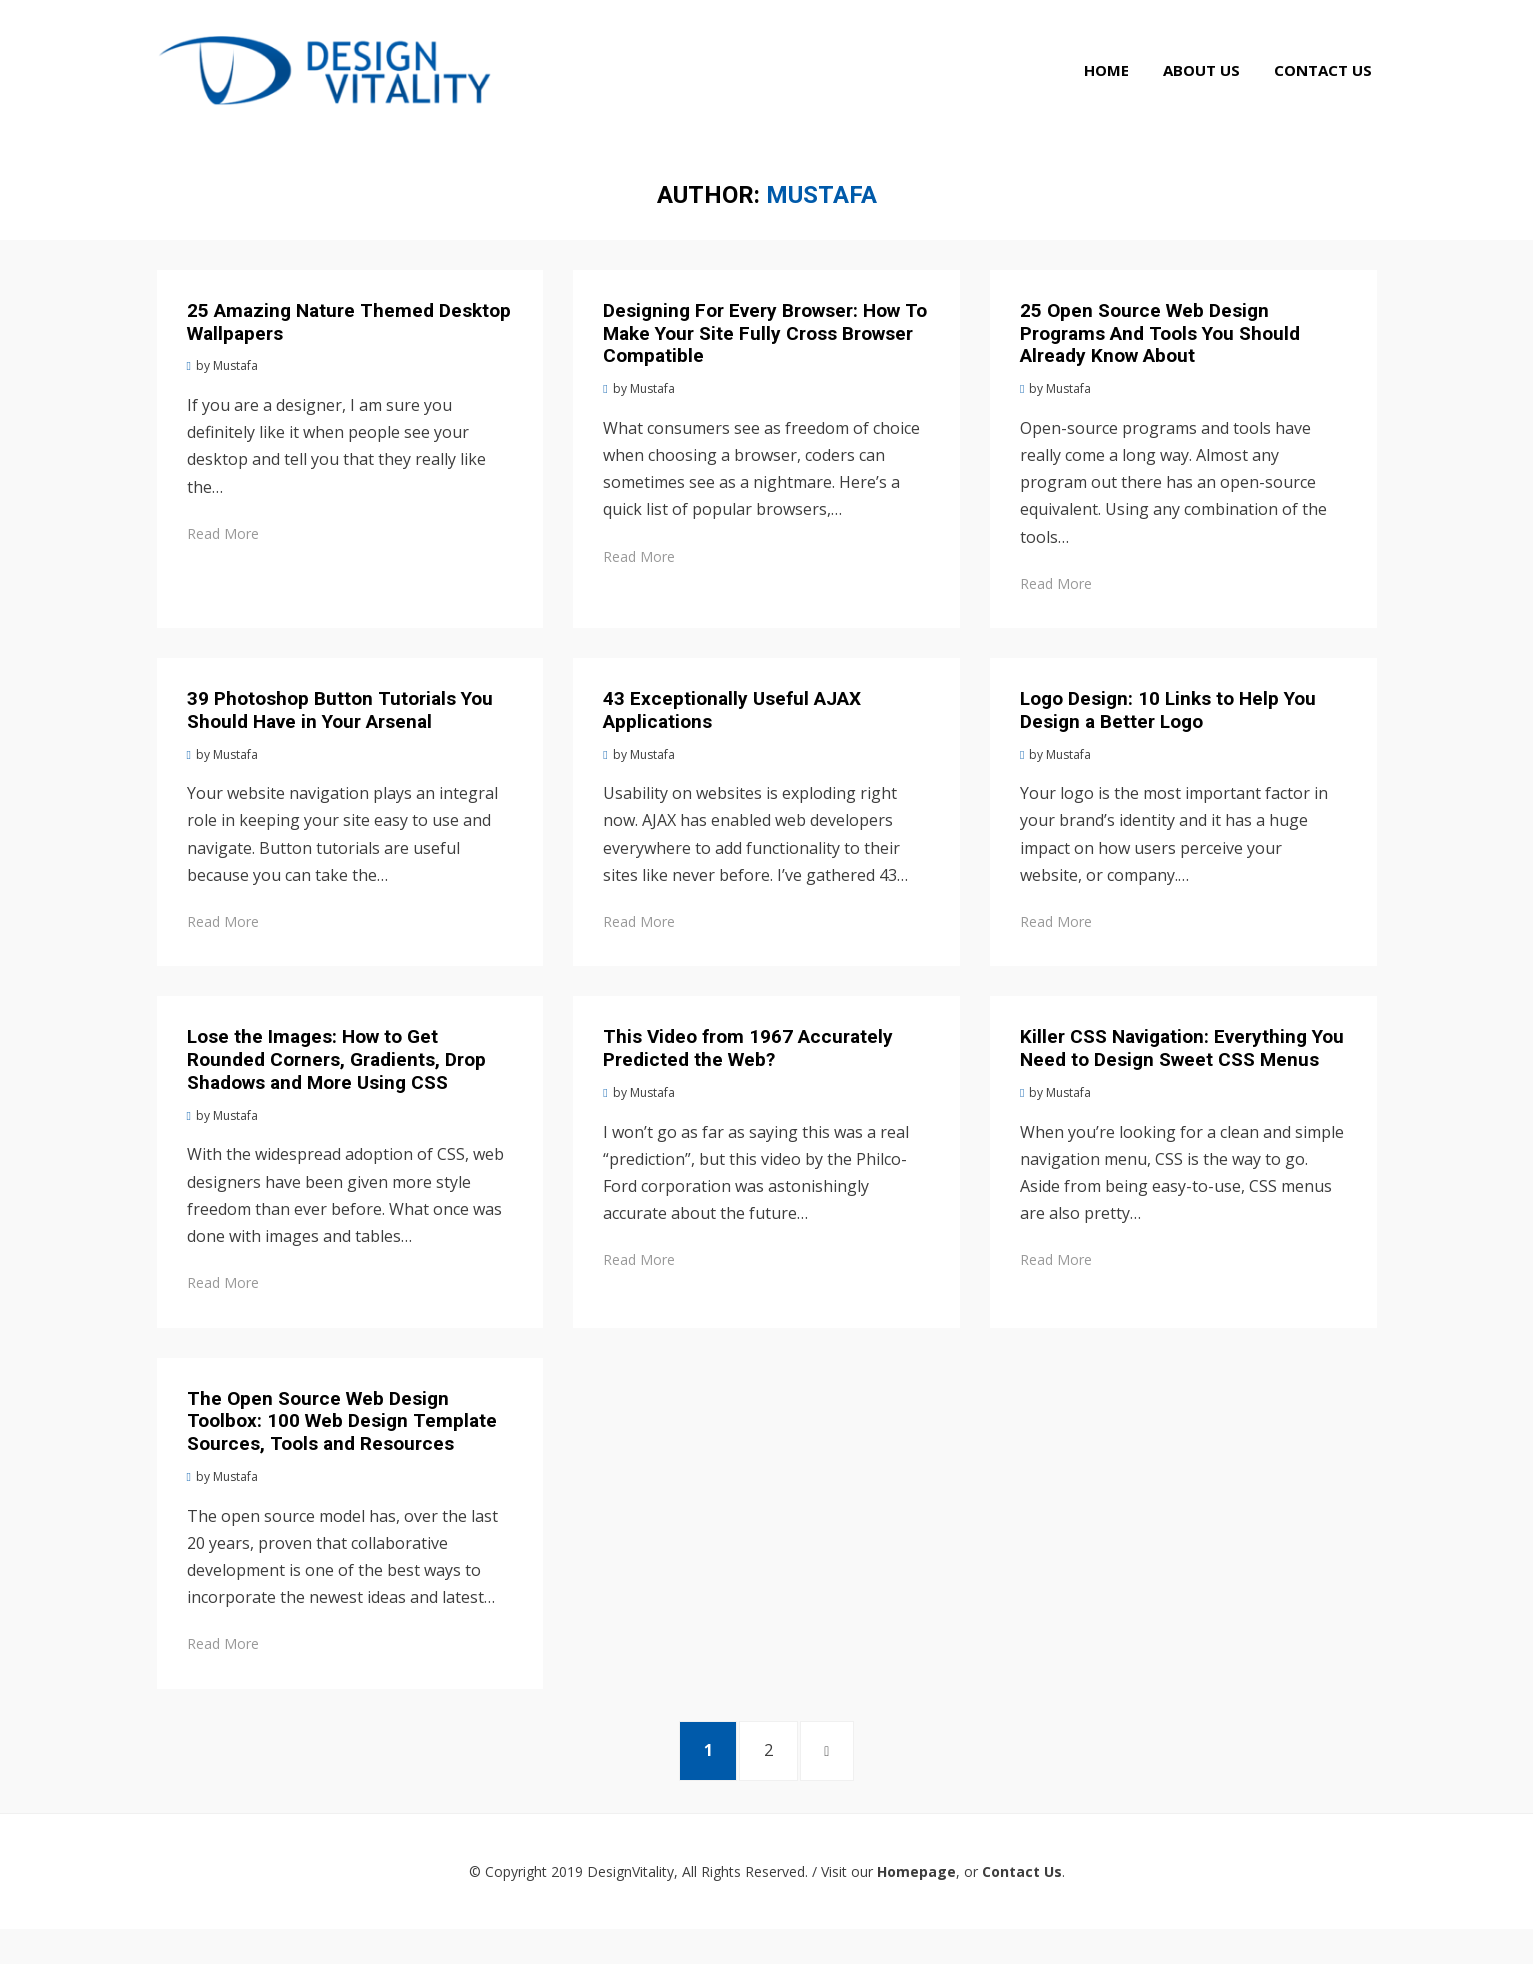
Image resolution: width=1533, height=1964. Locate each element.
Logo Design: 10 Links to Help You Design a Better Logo (1168, 737)
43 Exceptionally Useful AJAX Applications (732, 737)
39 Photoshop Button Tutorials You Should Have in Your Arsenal (340, 737)
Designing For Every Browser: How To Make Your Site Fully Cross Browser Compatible (765, 360)
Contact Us (1328, 88)
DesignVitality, (632, 1906)
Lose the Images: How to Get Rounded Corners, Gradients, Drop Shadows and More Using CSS (336, 1086)
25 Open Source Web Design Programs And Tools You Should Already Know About (1160, 360)
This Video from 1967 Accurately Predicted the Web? (748, 1075)
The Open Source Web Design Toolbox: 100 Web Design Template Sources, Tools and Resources (342, 1448)
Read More (223, 560)
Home (1111, 88)
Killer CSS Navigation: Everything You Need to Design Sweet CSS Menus (1182, 1075)
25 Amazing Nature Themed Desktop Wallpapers (349, 349)
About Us (1206, 88)
